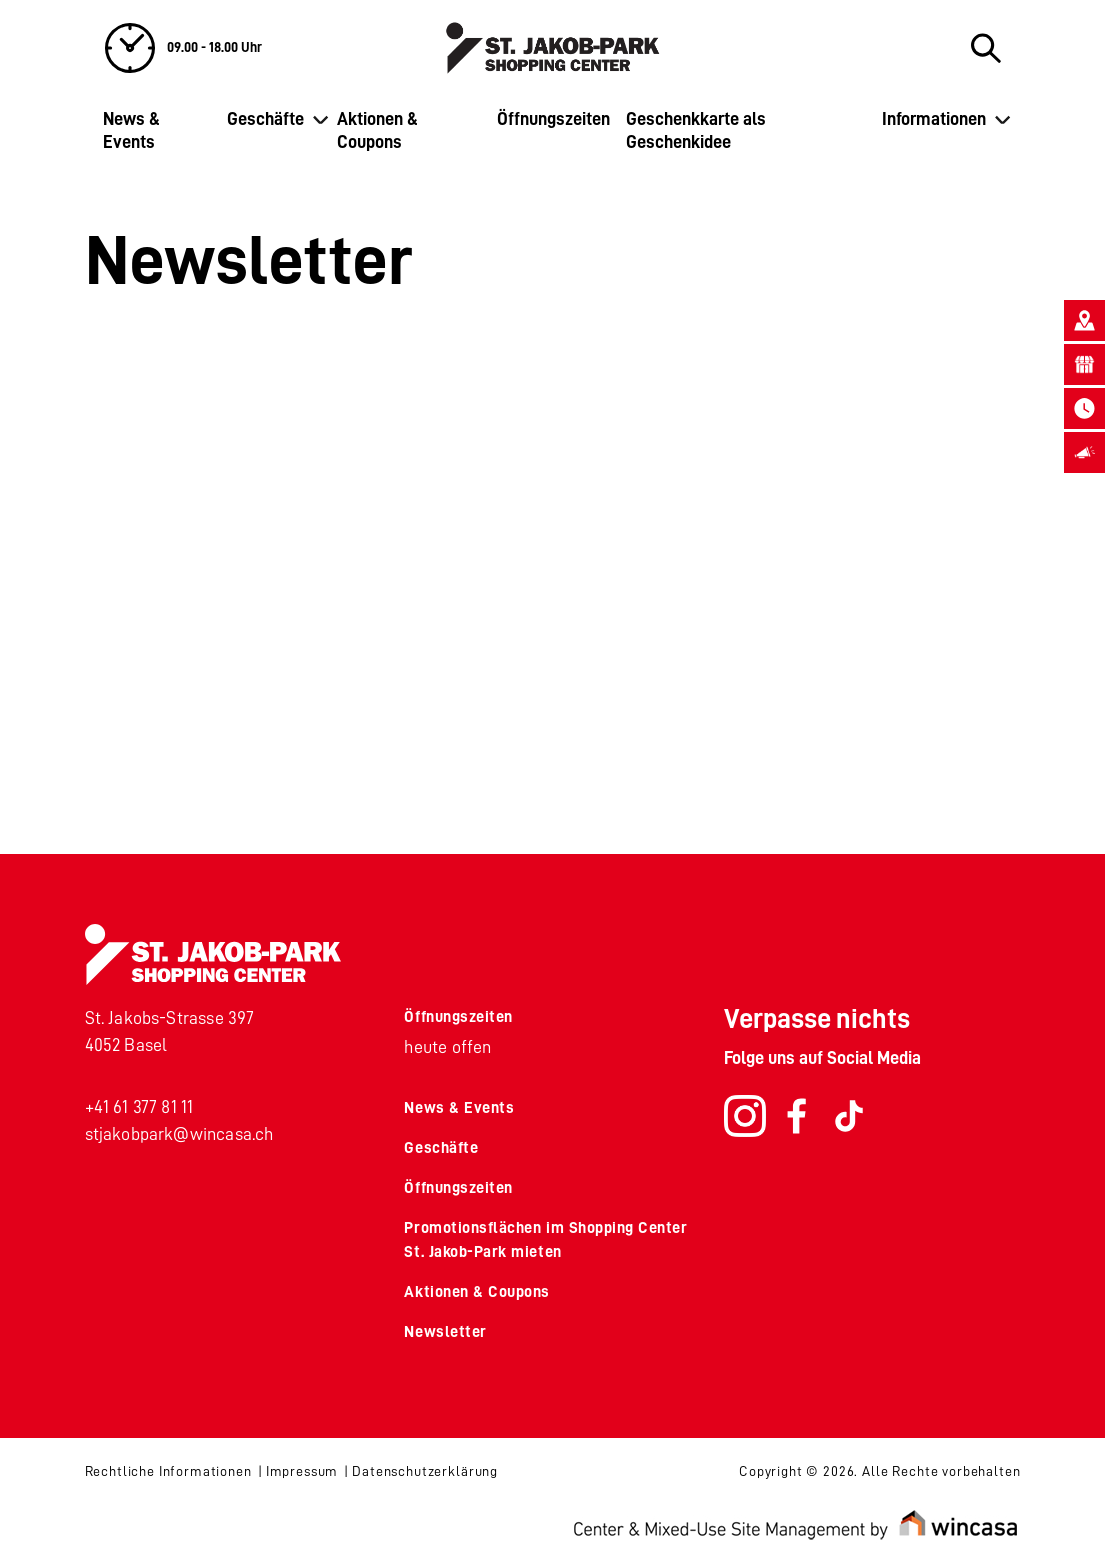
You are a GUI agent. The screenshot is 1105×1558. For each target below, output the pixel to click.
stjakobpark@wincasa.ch (179, 1134)
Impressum (302, 1471)
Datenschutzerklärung (425, 1471)
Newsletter (445, 1332)
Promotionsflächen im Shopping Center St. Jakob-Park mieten (545, 1240)
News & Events (131, 130)
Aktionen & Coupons (377, 130)
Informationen (934, 119)
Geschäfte (265, 119)
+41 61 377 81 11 (139, 1107)
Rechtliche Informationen (168, 1471)
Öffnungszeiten (553, 119)
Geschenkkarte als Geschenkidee (696, 130)
